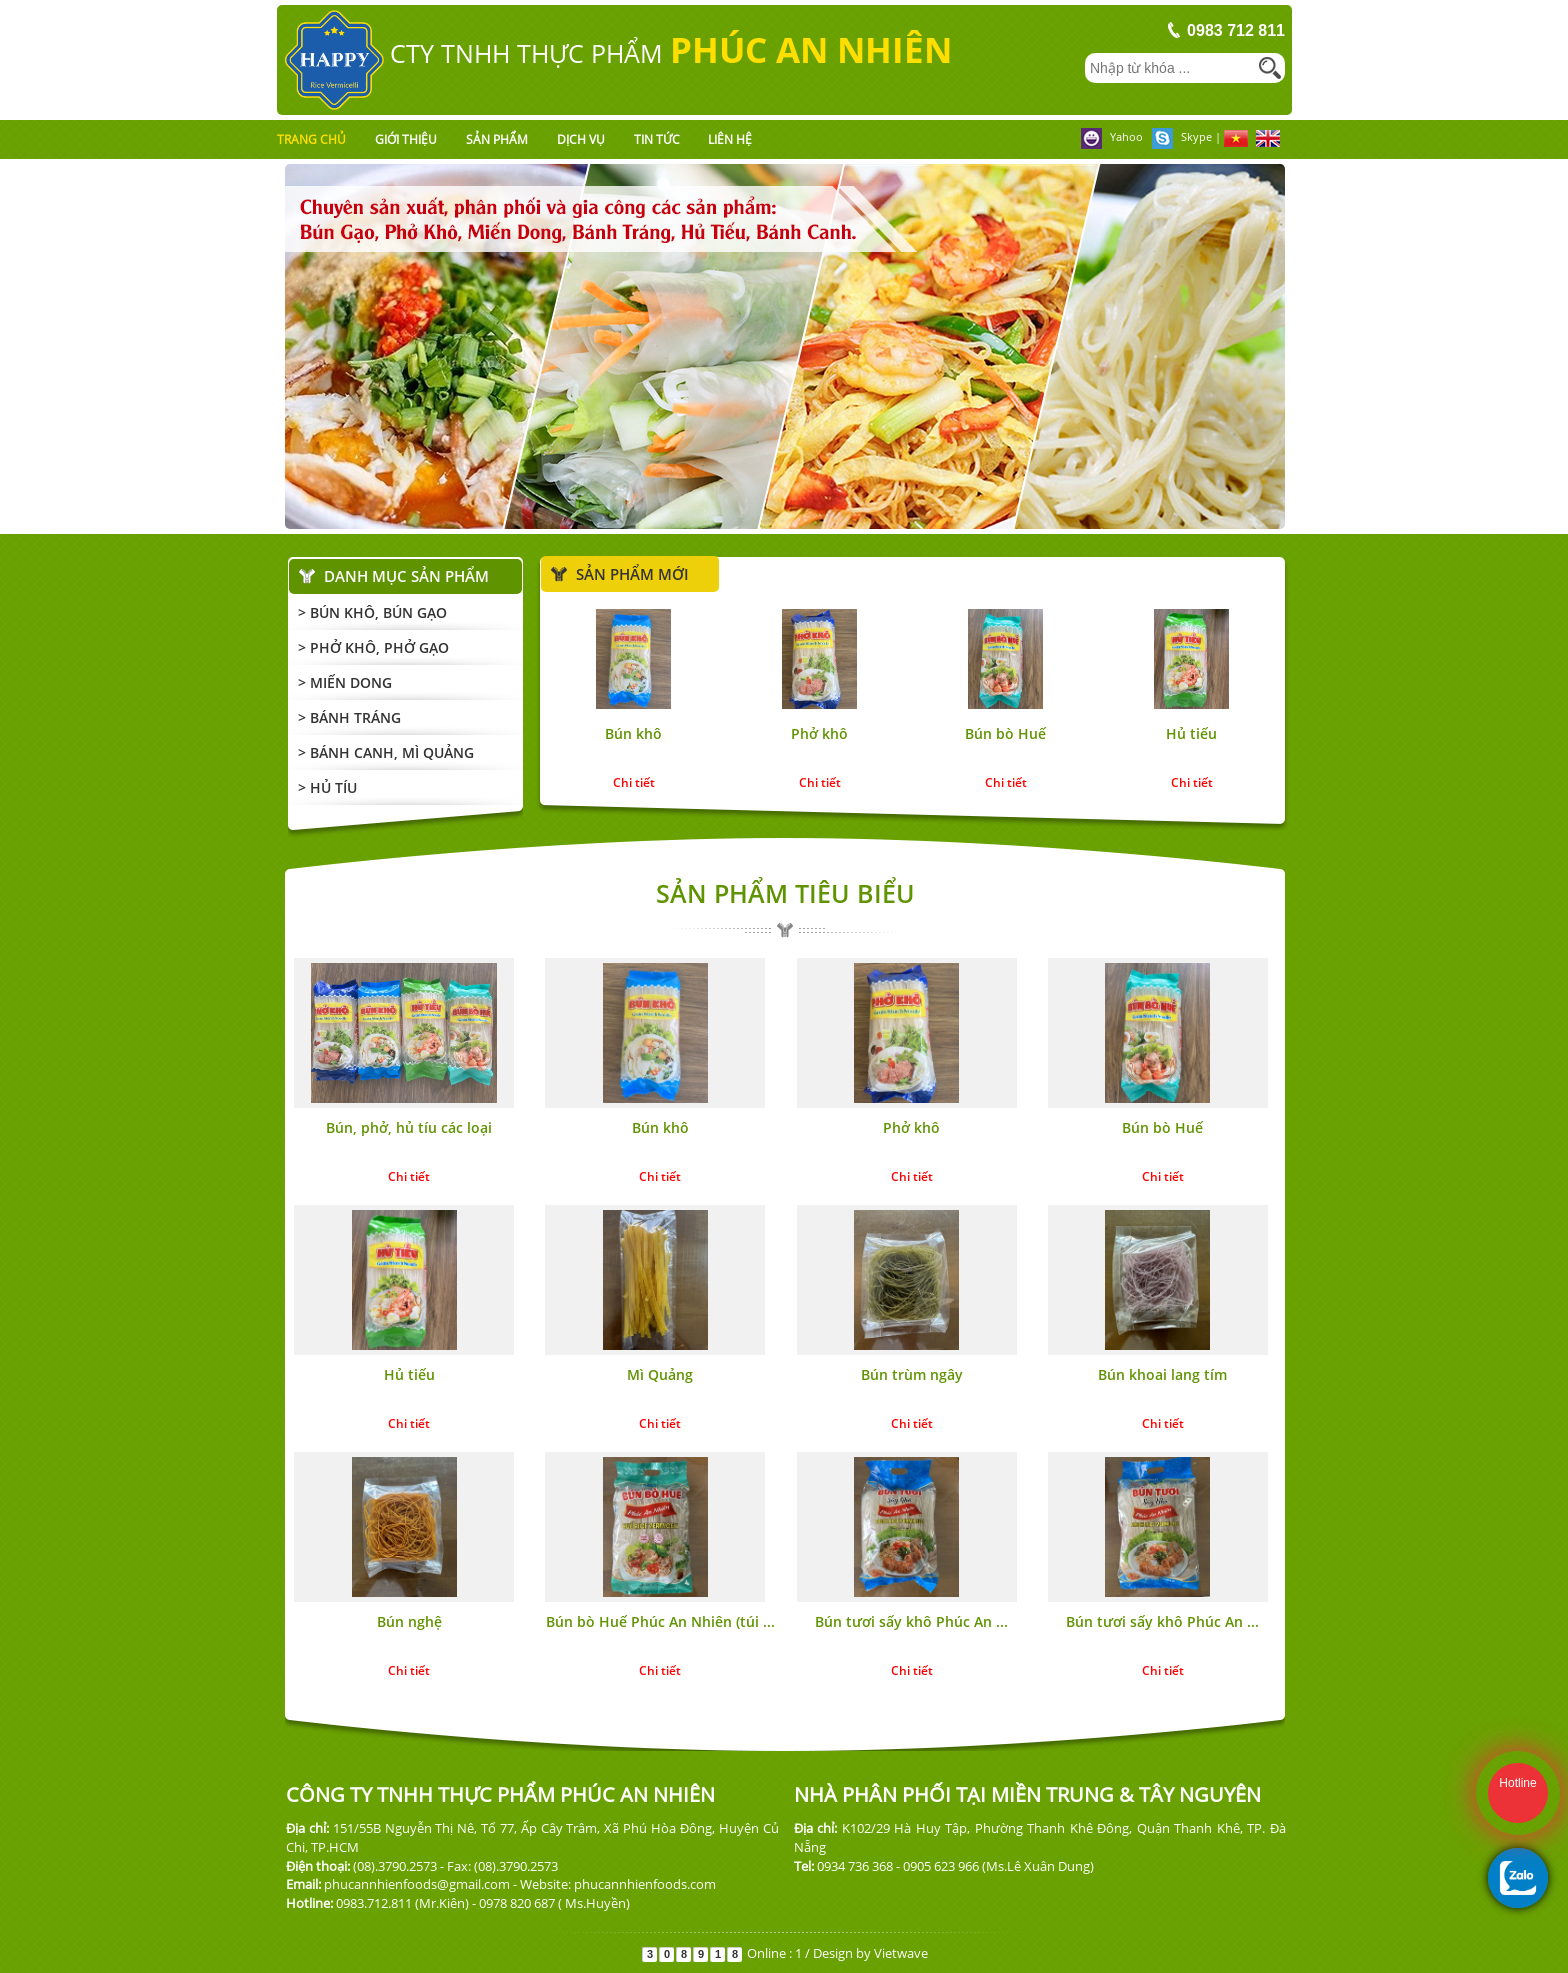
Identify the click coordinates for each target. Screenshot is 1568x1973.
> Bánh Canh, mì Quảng (386, 752)
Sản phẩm (497, 139)
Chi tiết (634, 782)
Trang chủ (311, 139)
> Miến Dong (345, 682)
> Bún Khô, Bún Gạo (372, 612)
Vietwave (901, 1953)
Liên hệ (730, 139)
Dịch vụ (581, 139)
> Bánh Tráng (349, 717)
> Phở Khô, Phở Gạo (373, 647)
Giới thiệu (406, 139)
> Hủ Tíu (327, 787)
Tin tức (657, 139)
